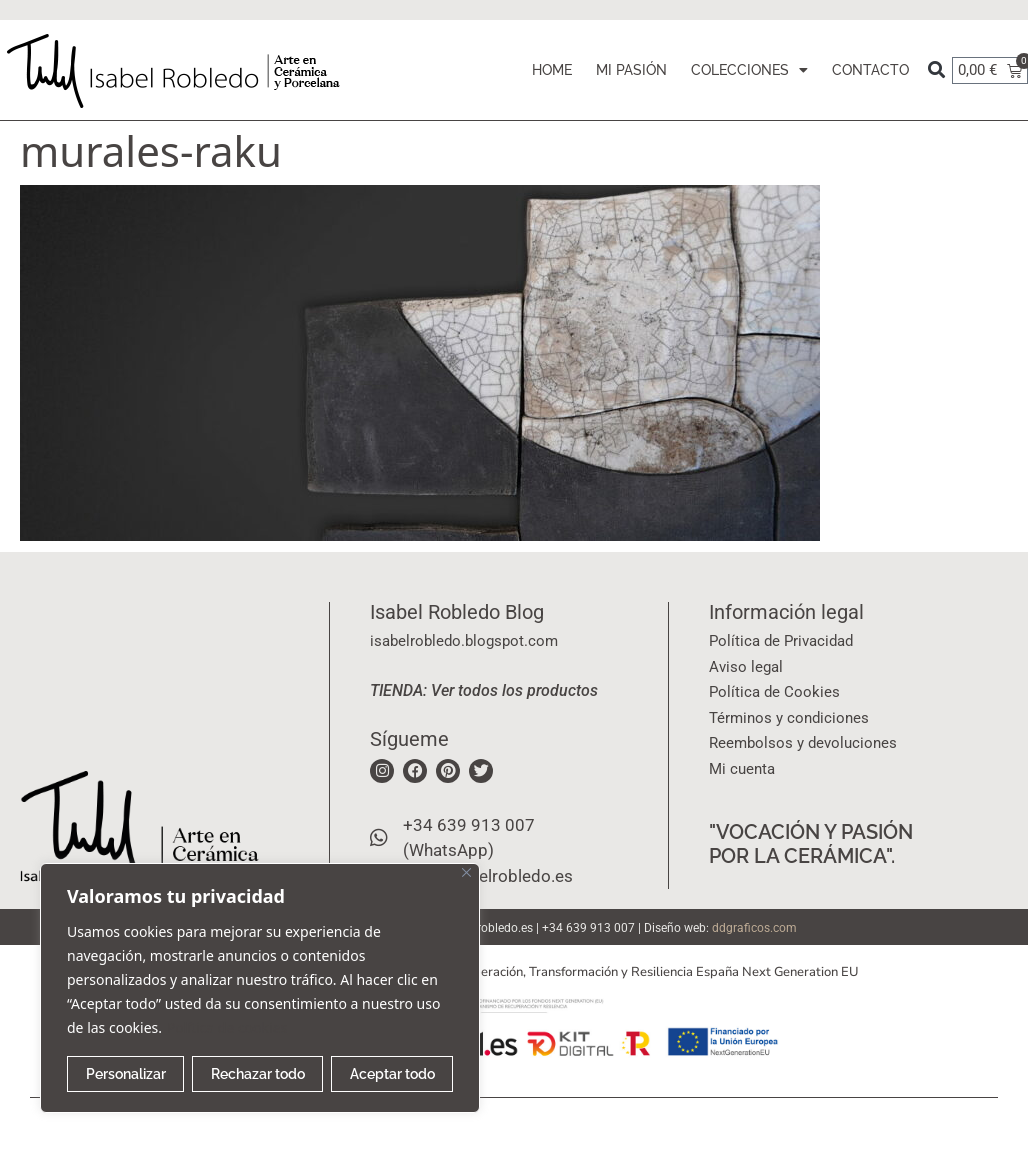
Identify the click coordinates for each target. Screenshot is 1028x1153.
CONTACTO (870, 70)
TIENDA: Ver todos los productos (484, 690)
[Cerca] (466, 872)
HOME (552, 70)
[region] (260, 988)
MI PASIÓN (631, 70)
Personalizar (126, 1074)
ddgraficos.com (754, 928)
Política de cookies (227, 1027)
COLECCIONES (749, 70)
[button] (936, 70)
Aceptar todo (392, 1074)
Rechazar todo (258, 1074)
